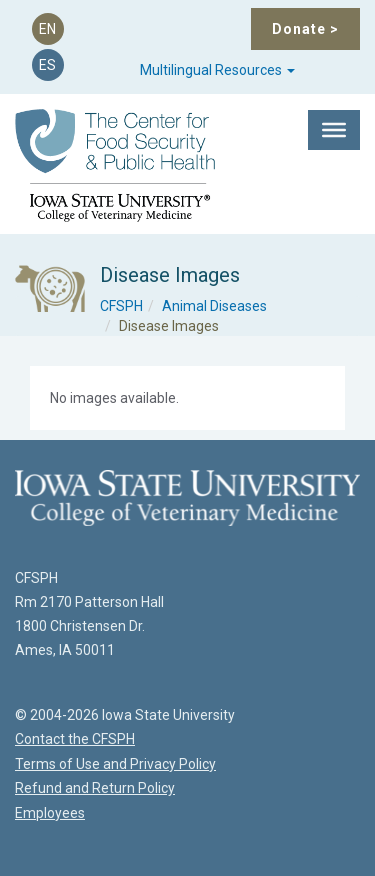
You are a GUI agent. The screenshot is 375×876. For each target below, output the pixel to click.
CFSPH (121, 306)
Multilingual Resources (217, 70)
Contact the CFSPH (75, 739)
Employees (50, 813)
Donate (305, 29)
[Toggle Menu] (334, 130)
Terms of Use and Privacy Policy (115, 764)
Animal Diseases (214, 306)
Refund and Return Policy (95, 788)
